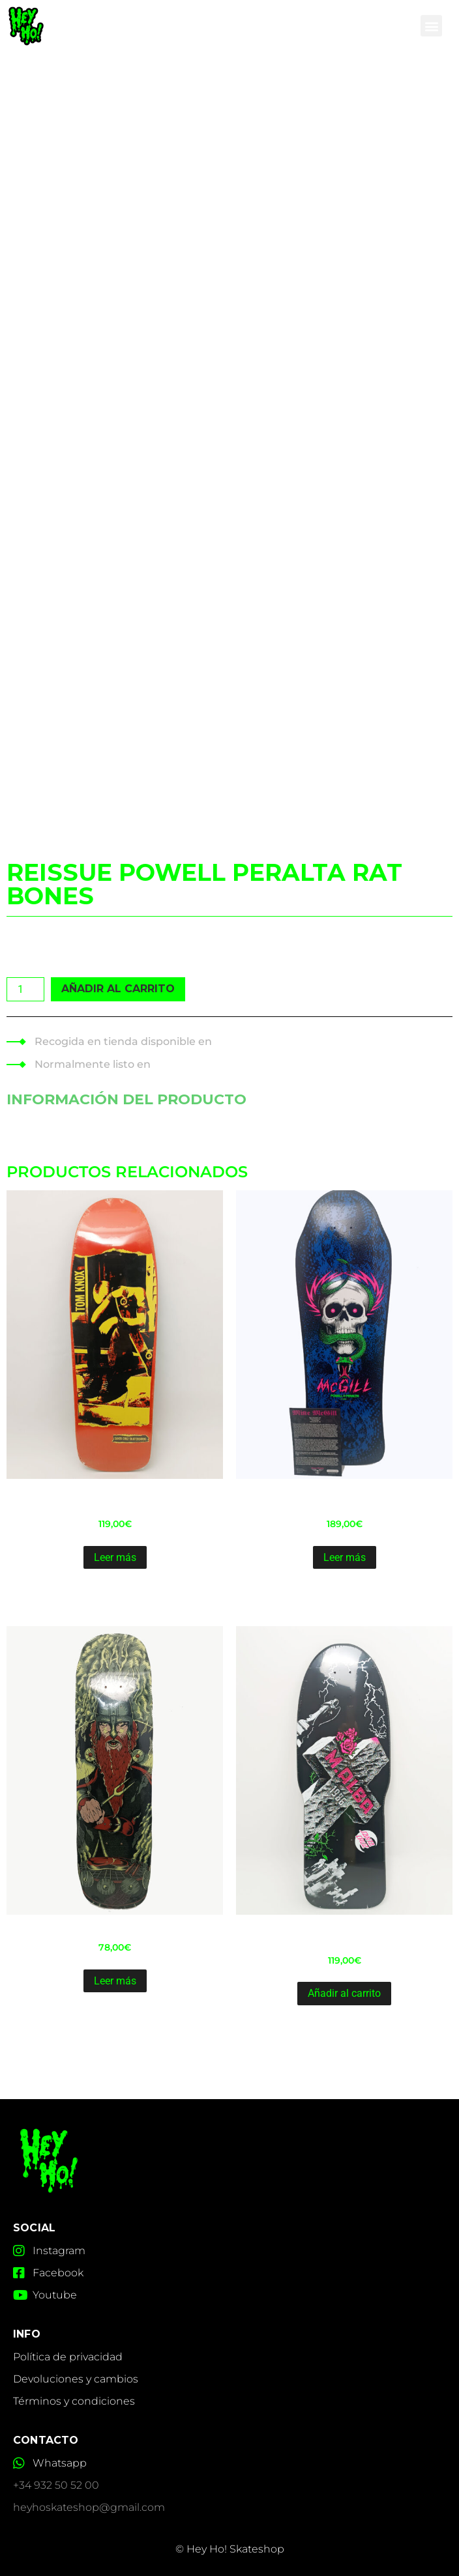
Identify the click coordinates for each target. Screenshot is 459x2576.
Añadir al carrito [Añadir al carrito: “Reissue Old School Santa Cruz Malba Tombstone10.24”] (344, 1993)
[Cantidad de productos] (25, 989)
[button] (431, 25)
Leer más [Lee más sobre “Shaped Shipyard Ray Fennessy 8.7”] (115, 1981)
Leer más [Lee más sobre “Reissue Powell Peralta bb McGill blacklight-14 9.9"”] (344, 1557)
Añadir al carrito (118, 988)
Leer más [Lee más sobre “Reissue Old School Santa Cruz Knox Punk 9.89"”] (115, 1557)
